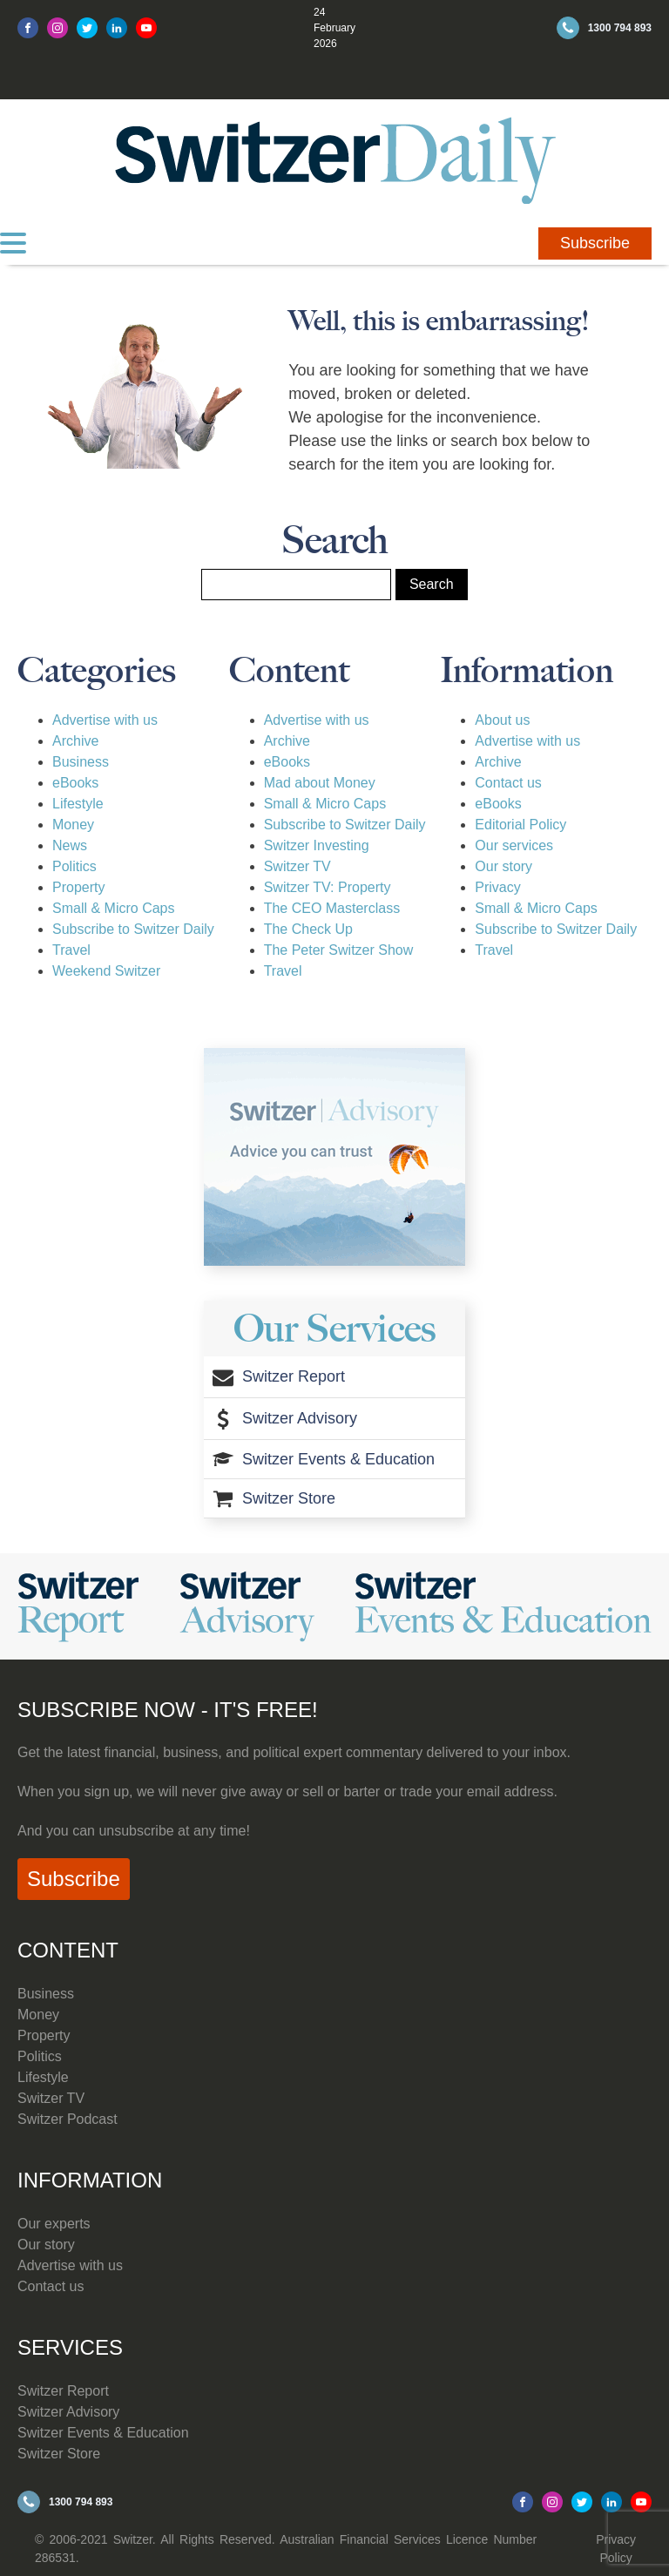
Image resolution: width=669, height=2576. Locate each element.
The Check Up (308, 929)
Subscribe (595, 243)
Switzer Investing (316, 845)
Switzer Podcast (67, 2119)
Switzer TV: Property (327, 887)
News (69, 845)
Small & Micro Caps (113, 908)
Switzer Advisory (68, 2411)
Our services (514, 845)
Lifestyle (78, 803)
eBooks (75, 782)
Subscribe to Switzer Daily (133, 929)
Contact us (508, 782)
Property (78, 887)
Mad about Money (319, 782)
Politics (74, 866)
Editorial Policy (520, 824)
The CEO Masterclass (332, 908)
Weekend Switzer (106, 970)
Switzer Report (63, 2390)
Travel (71, 950)
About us (502, 720)
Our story (503, 866)
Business (80, 761)
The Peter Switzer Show (339, 950)
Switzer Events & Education (103, 2432)
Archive (75, 741)
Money (73, 824)
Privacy (497, 887)
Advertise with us (105, 720)
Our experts (54, 2223)
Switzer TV (297, 866)
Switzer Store (58, 2453)
